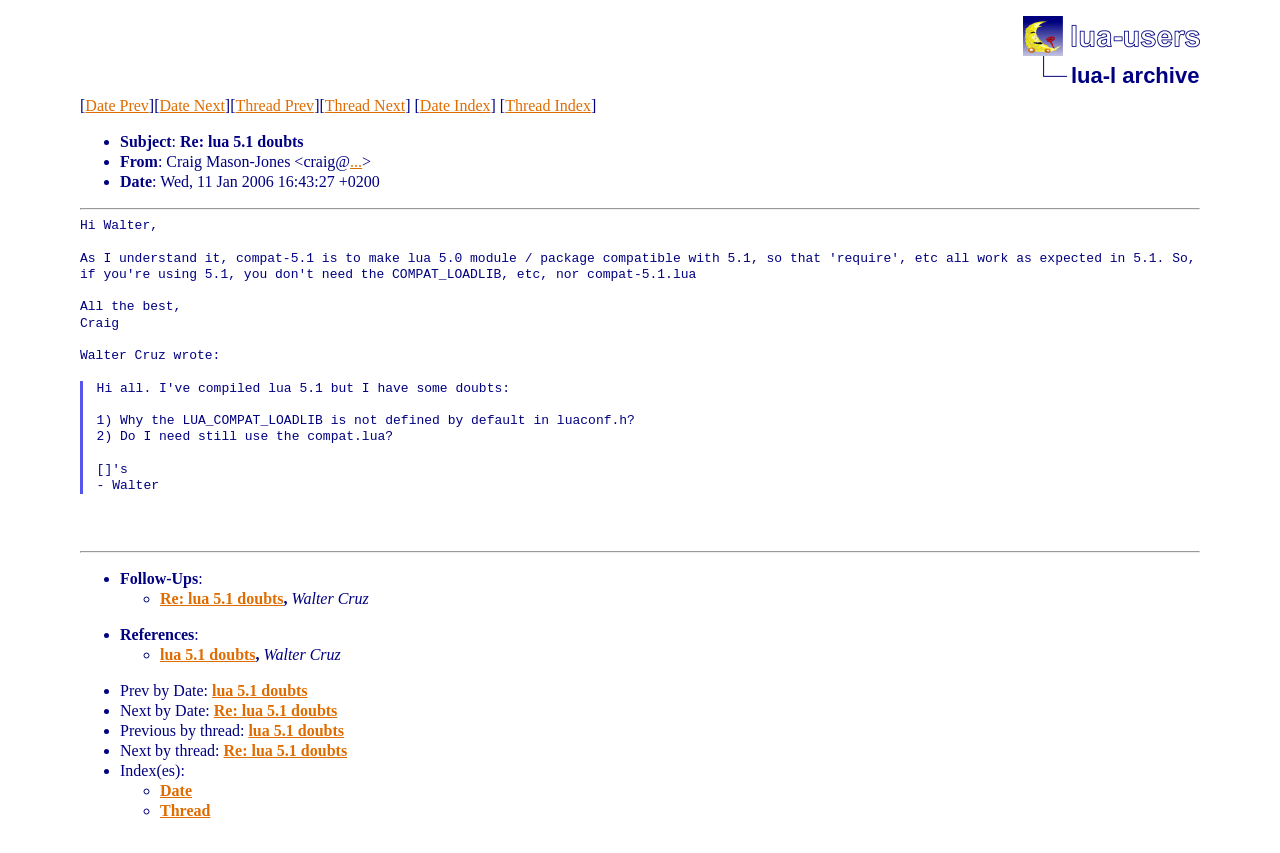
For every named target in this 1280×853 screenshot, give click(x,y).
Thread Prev (274, 105)
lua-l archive (1135, 75)
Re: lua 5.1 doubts (222, 598)
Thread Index (548, 105)
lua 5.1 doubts (208, 654)
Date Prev (117, 105)
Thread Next (365, 105)
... (356, 161)
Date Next (192, 105)
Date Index (455, 105)
